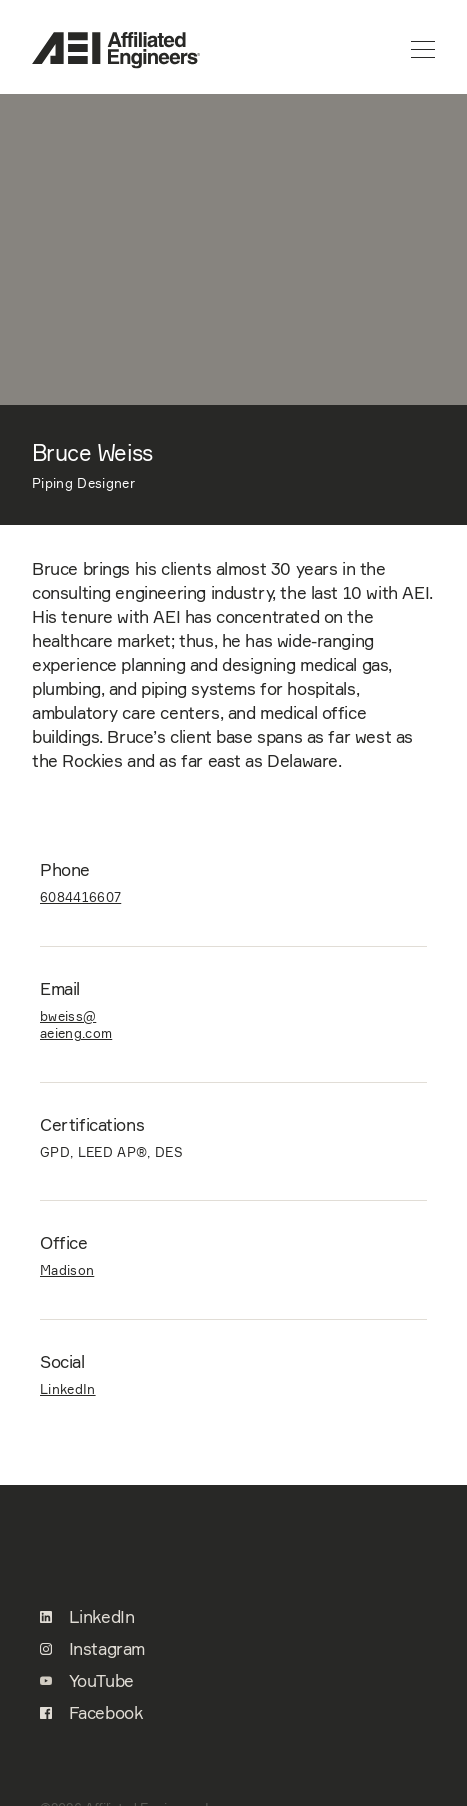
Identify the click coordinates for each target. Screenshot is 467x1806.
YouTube (87, 1681)
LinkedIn (68, 1389)
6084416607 (80, 897)
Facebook (91, 1713)
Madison (67, 1270)
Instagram (92, 1649)
